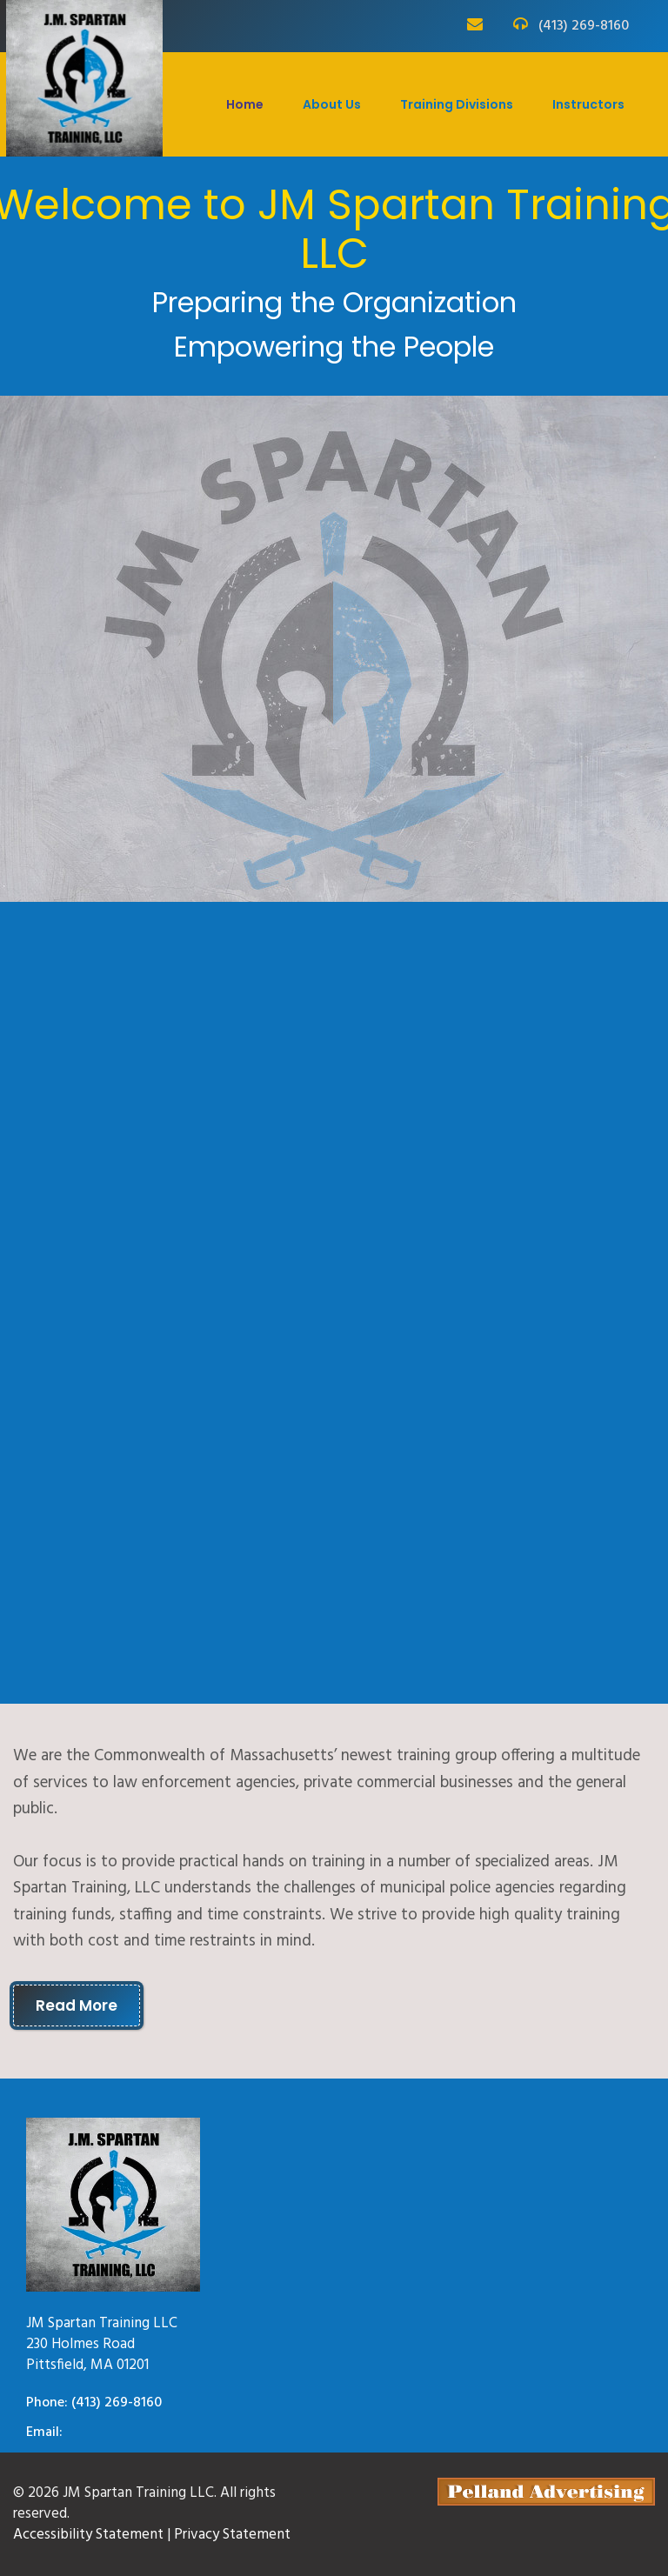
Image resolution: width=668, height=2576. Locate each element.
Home (245, 104)
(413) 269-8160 (583, 27)
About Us (332, 104)
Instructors (588, 104)
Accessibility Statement (88, 2534)
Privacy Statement (232, 2534)
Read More (76, 2005)
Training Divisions (456, 104)
